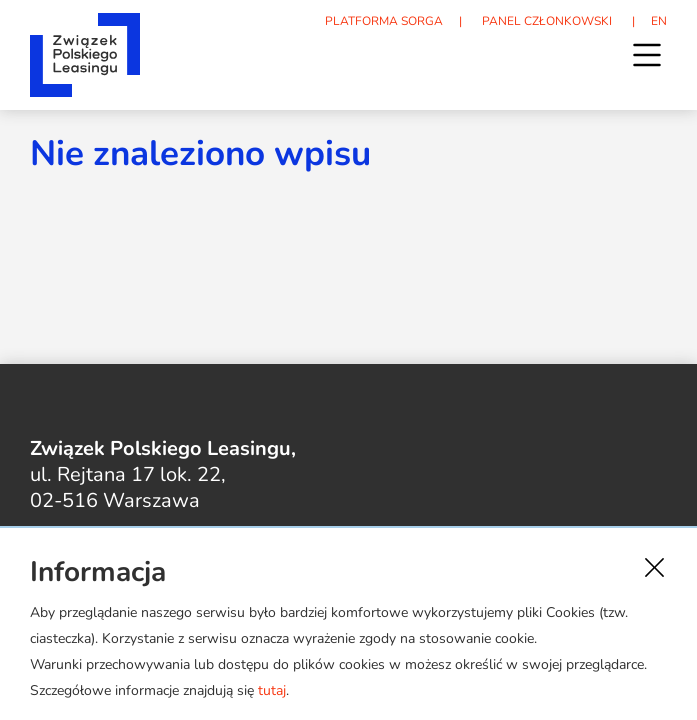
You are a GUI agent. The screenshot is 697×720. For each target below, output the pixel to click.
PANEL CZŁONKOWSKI (547, 21)
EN (659, 21)
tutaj (272, 690)
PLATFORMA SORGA (384, 21)
